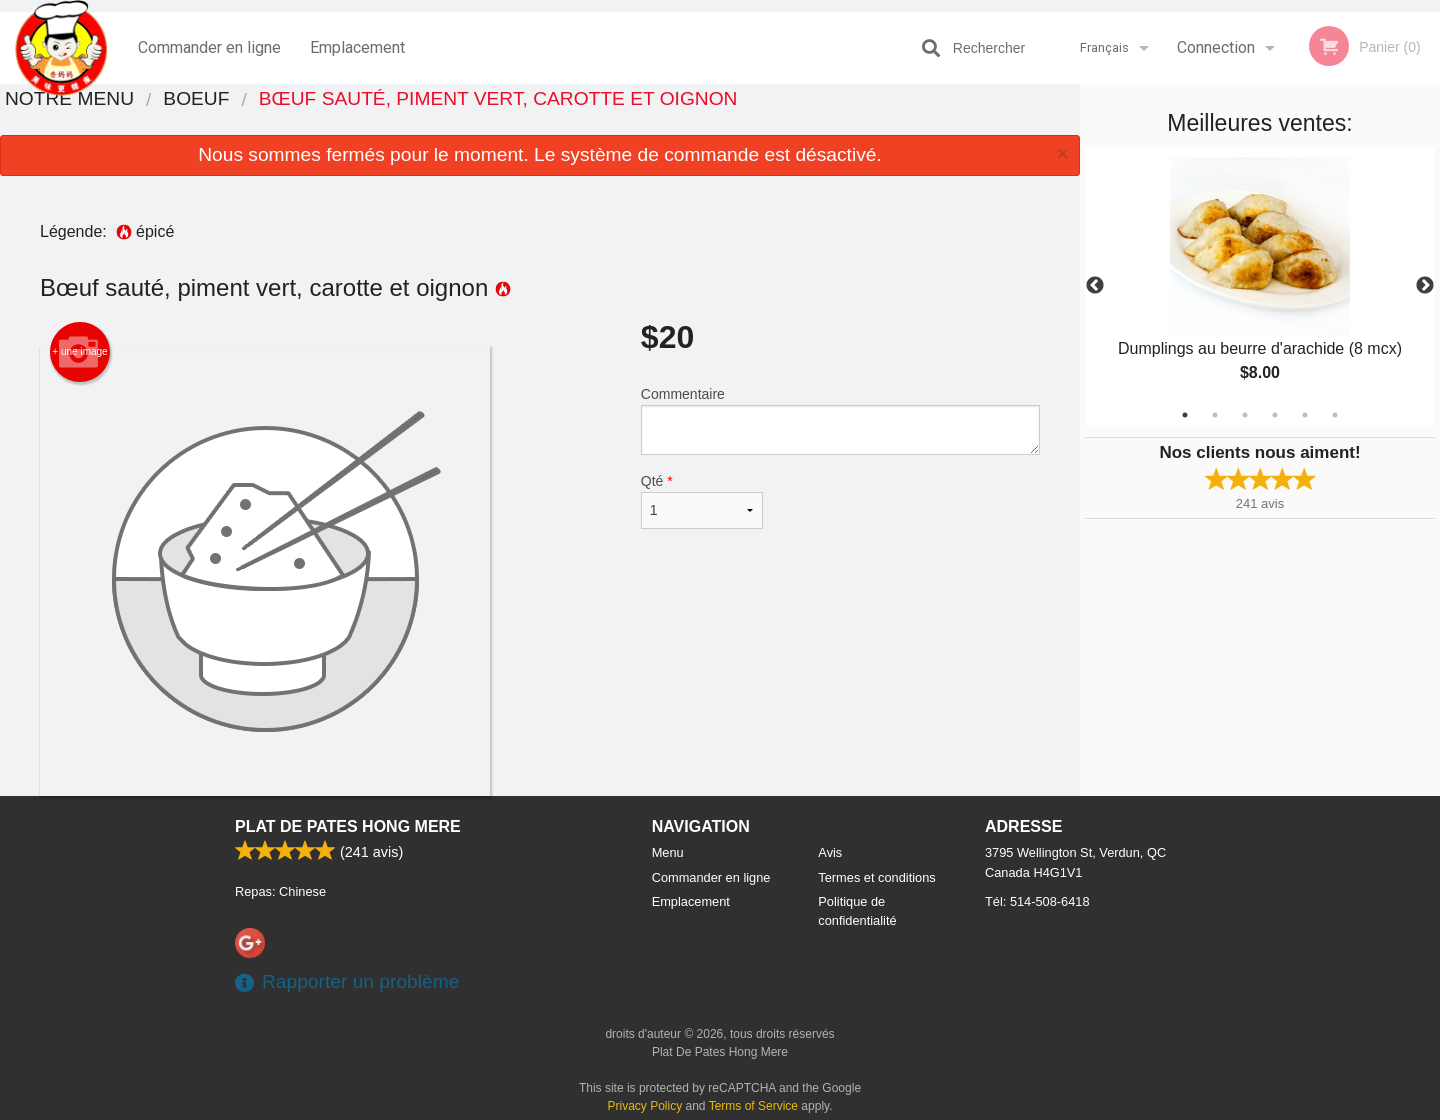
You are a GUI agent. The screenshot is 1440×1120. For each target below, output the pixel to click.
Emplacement (357, 47)
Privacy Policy (645, 1106)
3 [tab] (1245, 415)
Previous (1095, 286)
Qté (702, 501)
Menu (668, 852)
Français (1104, 47)
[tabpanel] (1260, 286)
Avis (830, 852)
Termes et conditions (876, 877)
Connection (1216, 47)
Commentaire (840, 420)
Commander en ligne (209, 47)
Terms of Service (753, 1106)
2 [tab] (1215, 415)
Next (1425, 286)
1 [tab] (1185, 415)
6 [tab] (1335, 415)
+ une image (79, 352)
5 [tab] (1305, 415)
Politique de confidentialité (857, 911)
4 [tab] (1275, 415)
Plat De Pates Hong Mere (348, 826)
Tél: (1037, 901)
